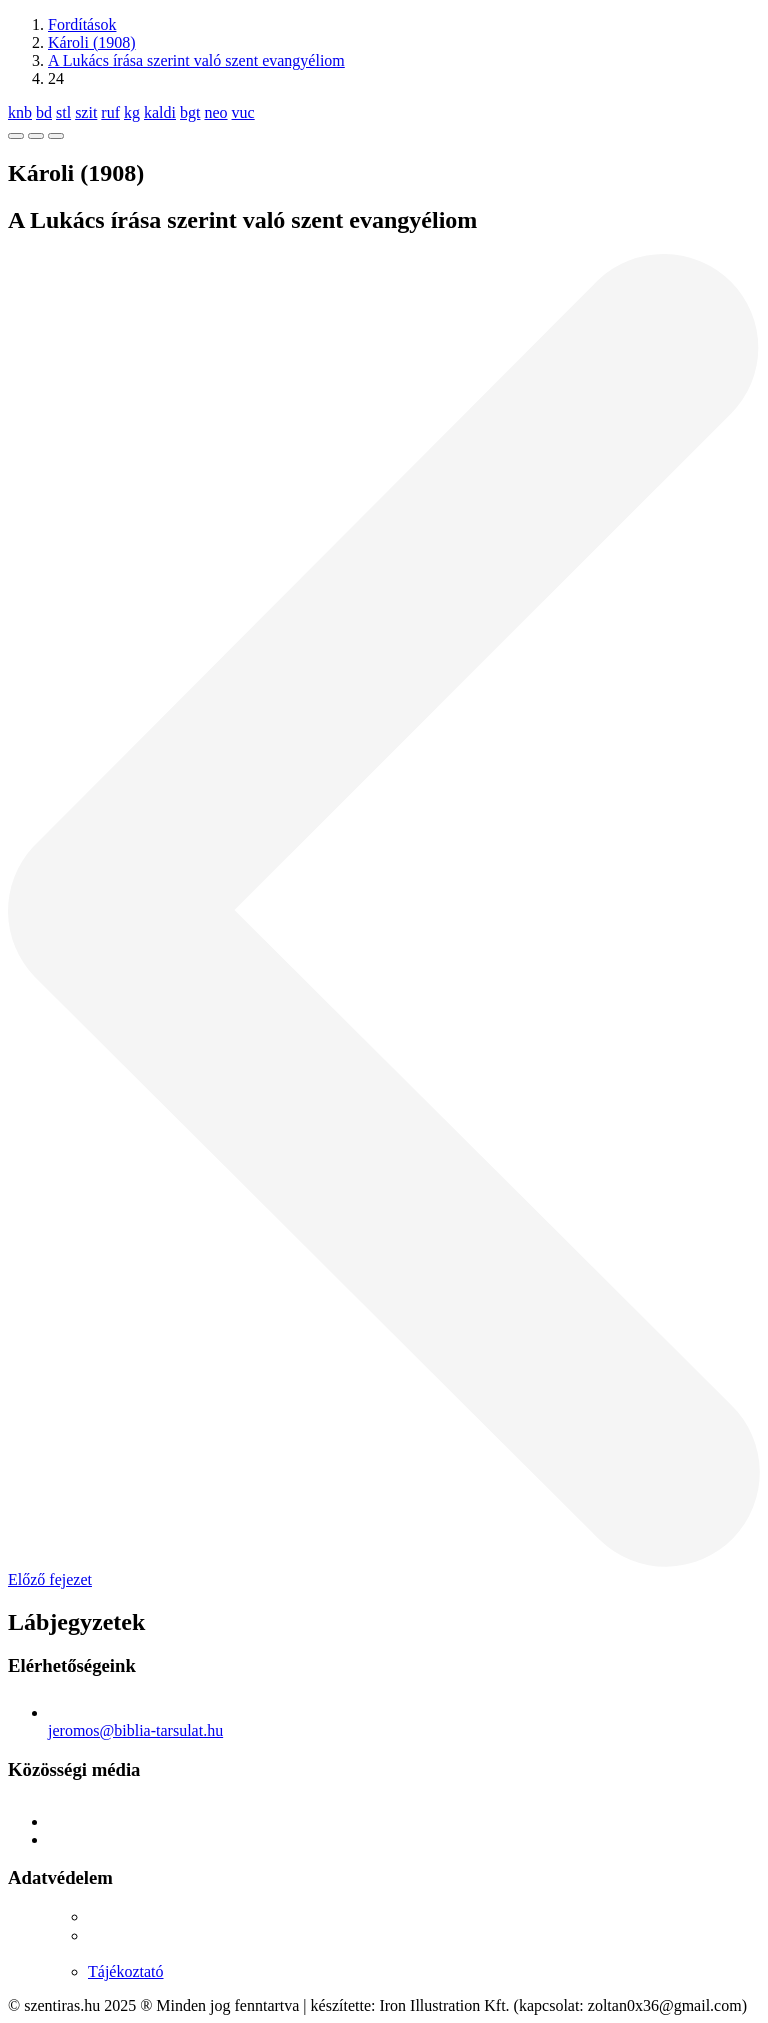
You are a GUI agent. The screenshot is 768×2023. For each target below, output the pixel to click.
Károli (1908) (92, 42)
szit (86, 112)
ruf (110, 112)
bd (44, 112)
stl (63, 112)
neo (215, 112)
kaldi (160, 112)
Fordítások (82, 24)
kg (132, 112)
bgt (190, 112)
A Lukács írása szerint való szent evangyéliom (196, 60)
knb (20, 112)
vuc (243, 112)
